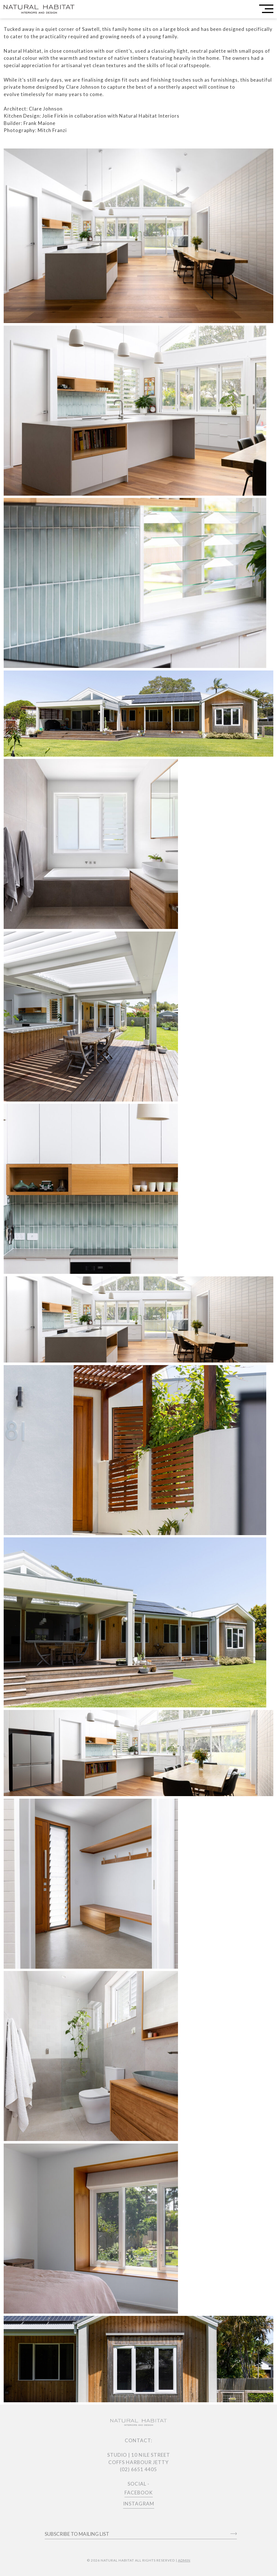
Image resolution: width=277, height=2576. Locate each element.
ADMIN (184, 2560)
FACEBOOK (138, 2493)
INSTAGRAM (138, 2504)
